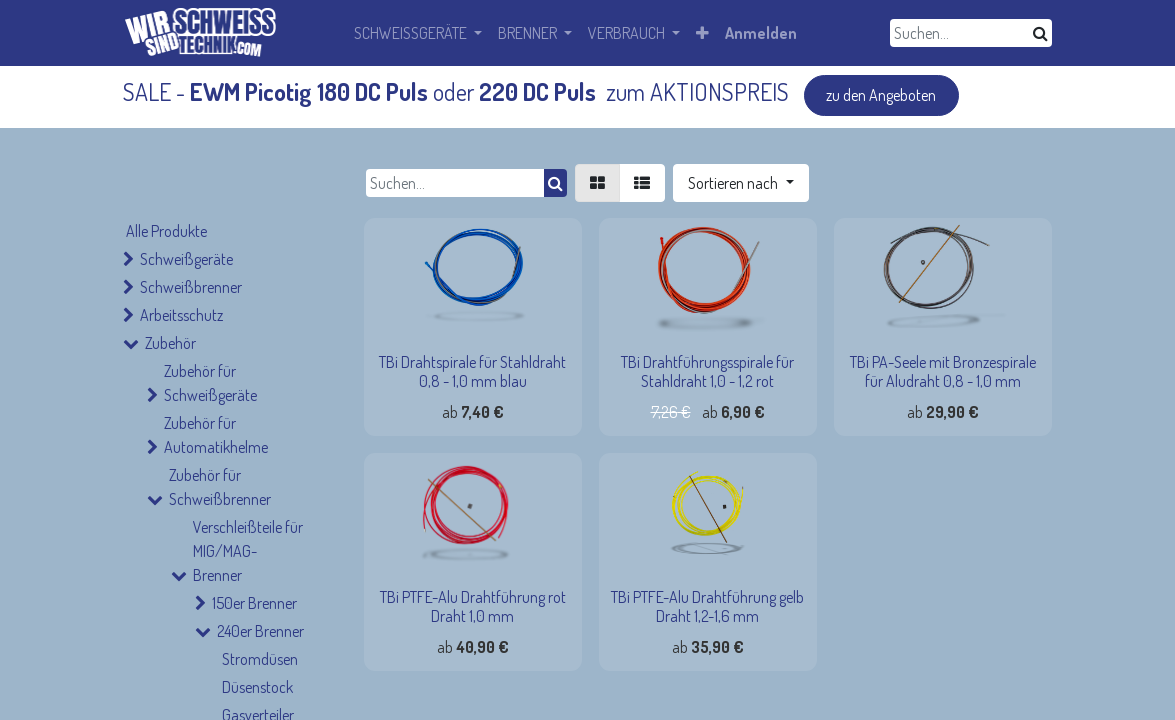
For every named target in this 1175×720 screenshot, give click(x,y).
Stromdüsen (260, 659)
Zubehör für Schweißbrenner (220, 487)
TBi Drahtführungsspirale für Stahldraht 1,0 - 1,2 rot (707, 371)
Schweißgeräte (186, 259)
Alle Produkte (166, 231)
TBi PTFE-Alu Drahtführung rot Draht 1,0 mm (473, 606)
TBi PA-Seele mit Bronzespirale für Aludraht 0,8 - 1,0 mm (943, 371)
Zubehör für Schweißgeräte (210, 383)
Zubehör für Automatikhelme (216, 435)
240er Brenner (260, 631)
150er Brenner (254, 603)
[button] (740, 183)
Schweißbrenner (191, 287)
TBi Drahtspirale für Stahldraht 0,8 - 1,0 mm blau (472, 371)
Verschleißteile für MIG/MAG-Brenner (248, 551)
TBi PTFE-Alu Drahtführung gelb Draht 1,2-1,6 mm (707, 606)
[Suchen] (1040, 33)
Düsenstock (257, 687)
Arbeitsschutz (181, 315)
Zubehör (170, 343)
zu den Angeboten (881, 95)
